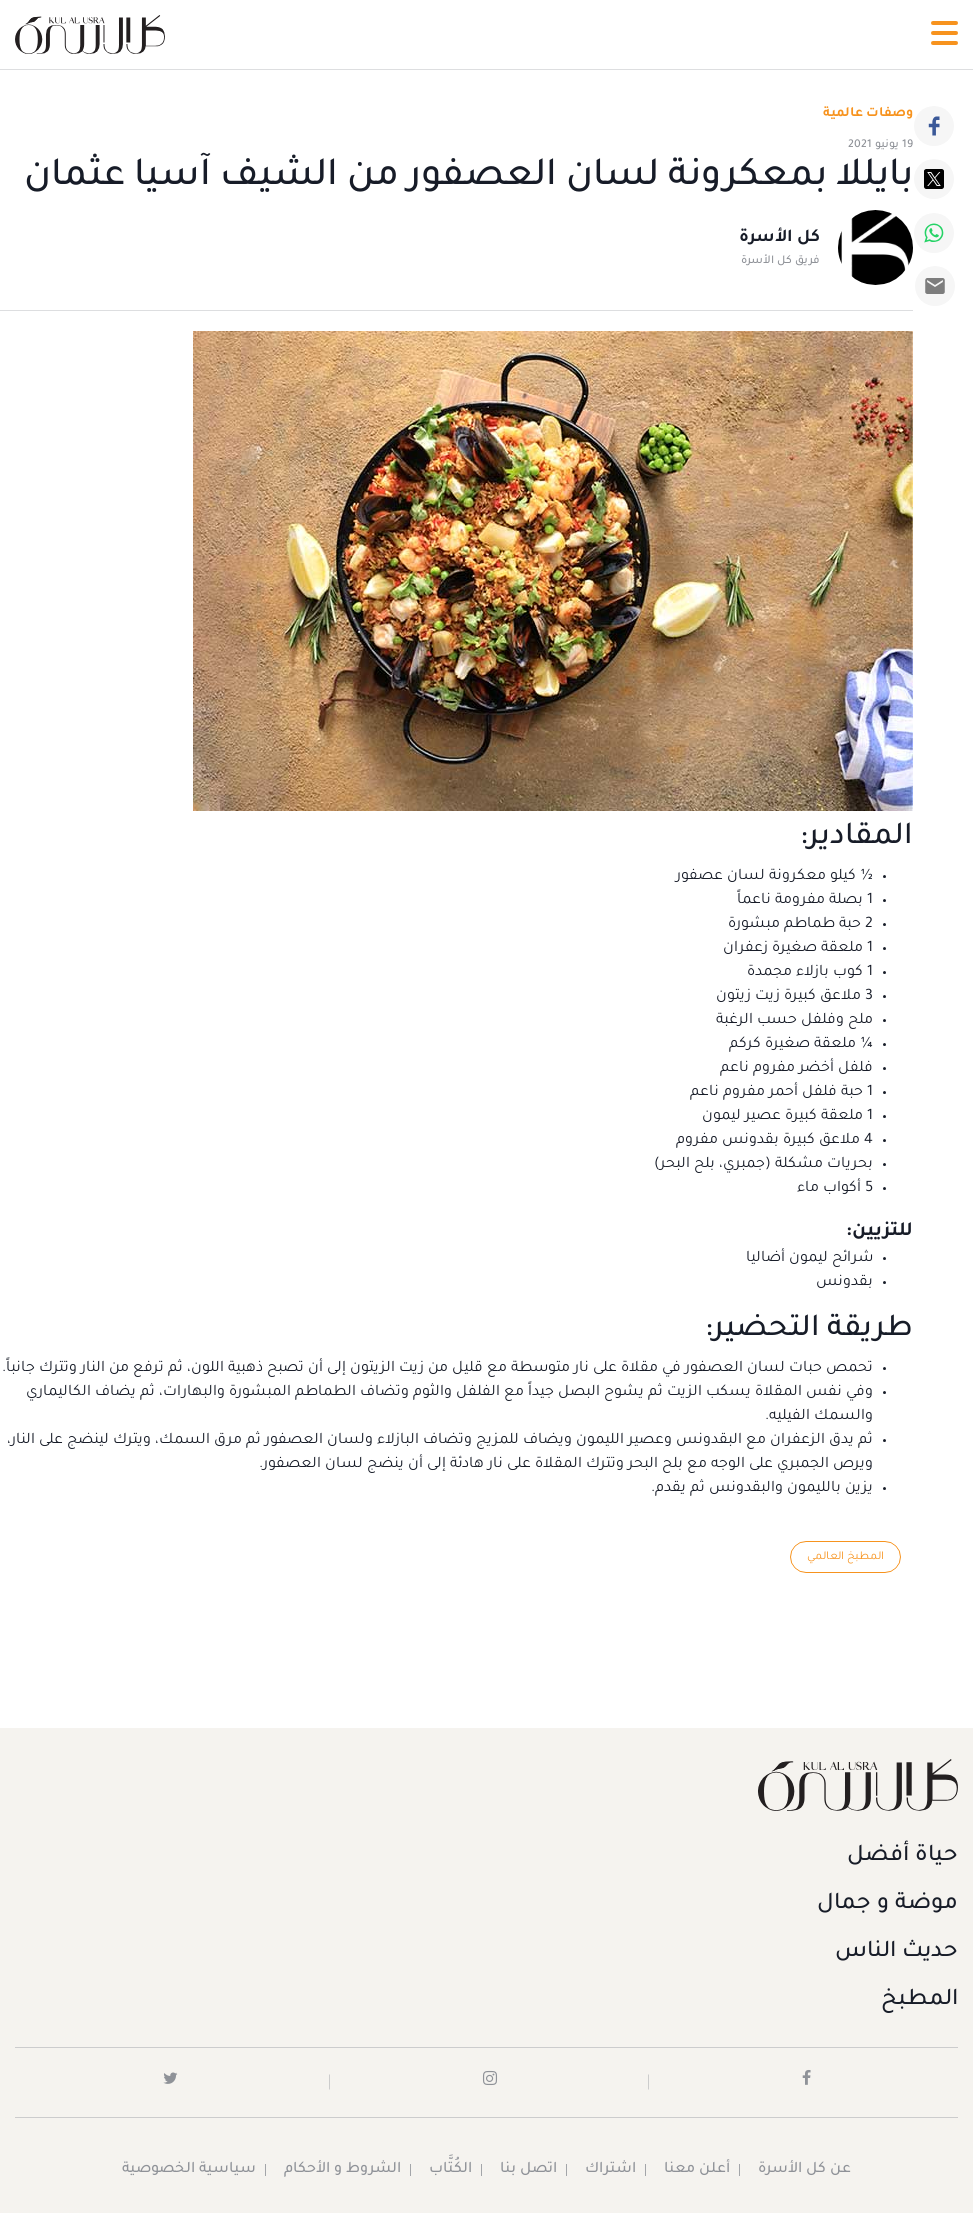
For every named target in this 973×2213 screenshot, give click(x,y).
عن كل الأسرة (804, 2170)
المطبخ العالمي (845, 1557)
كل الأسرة (779, 238)
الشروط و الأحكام (342, 2170)
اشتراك (610, 2170)
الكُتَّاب (450, 2170)
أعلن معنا (697, 2170)
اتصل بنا (528, 2170)
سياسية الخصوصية (189, 2170)
